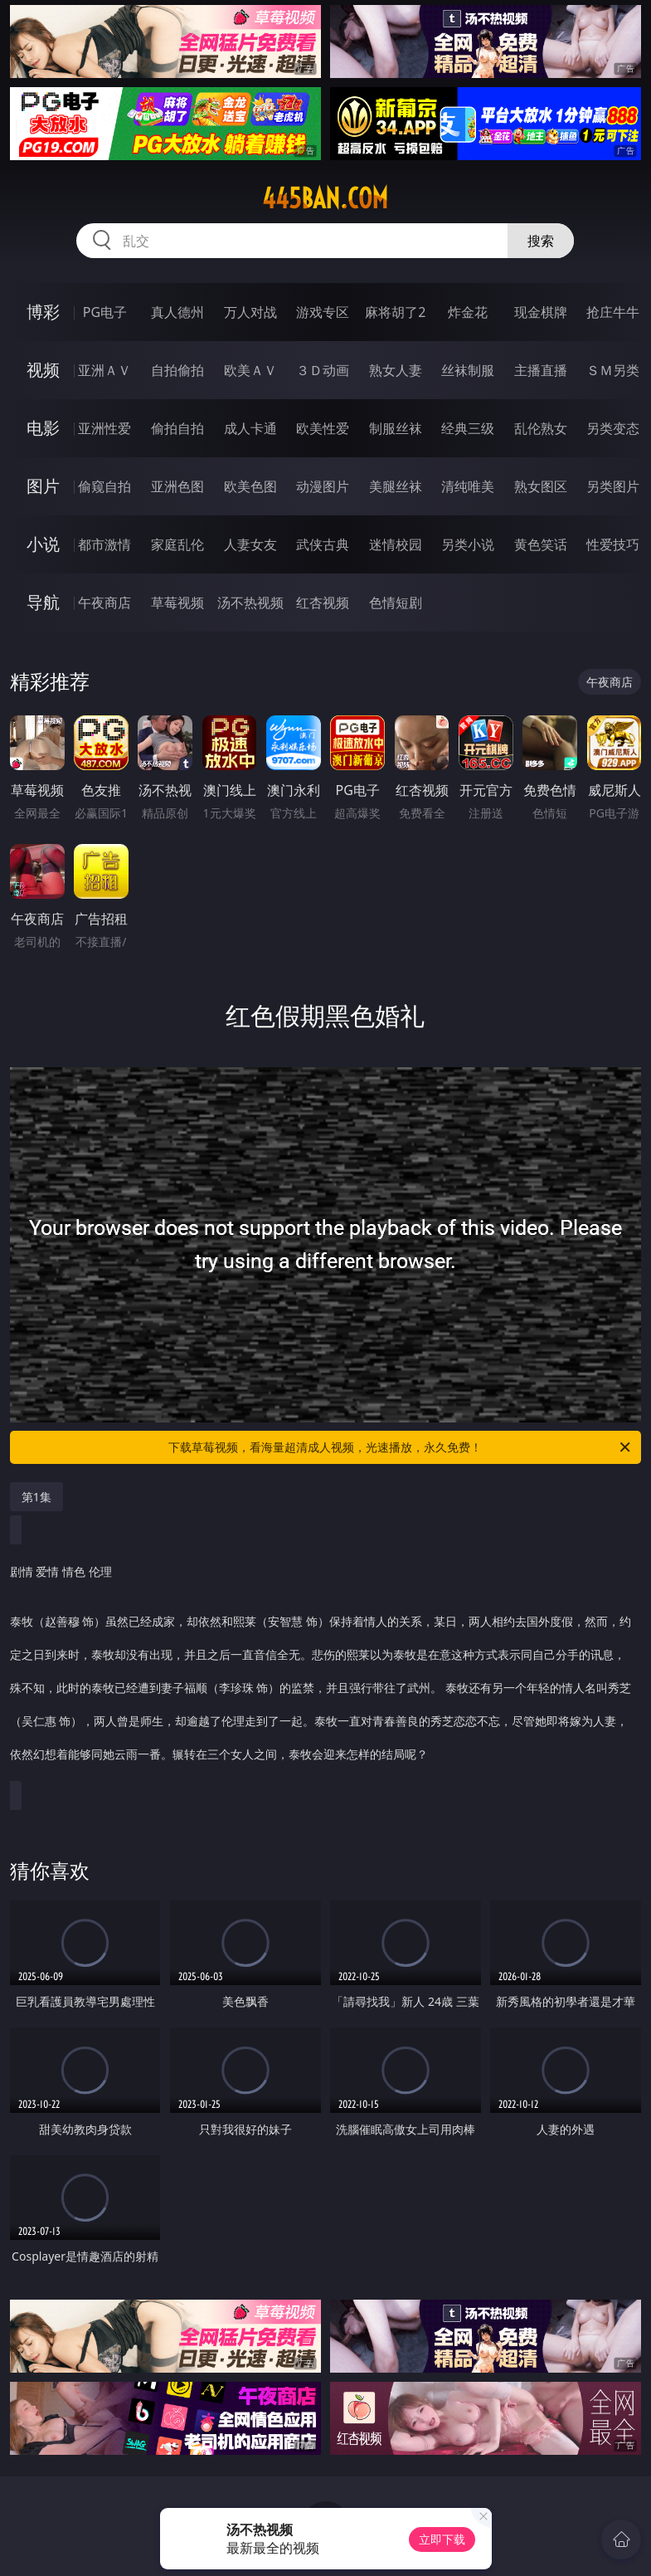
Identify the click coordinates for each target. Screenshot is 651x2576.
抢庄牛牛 (612, 312)
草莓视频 (177, 602)
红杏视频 (322, 602)
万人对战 (250, 312)
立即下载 (442, 2539)
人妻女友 (250, 544)
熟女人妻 (395, 370)
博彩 (43, 311)
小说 (43, 544)
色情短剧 (395, 602)
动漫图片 (322, 486)
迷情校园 (395, 544)
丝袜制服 (467, 370)
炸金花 (468, 312)
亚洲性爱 (104, 428)
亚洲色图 (177, 486)
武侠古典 (322, 544)
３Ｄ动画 (322, 370)
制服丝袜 (395, 428)
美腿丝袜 (395, 486)
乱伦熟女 (540, 428)
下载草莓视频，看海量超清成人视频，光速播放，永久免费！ (400, 1447)
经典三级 (467, 428)
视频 (43, 370)
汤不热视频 (250, 602)
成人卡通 (250, 428)
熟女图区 (540, 486)
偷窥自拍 (104, 486)
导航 (43, 602)
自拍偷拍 (177, 370)
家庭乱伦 (177, 544)
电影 (43, 428)
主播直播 (540, 370)
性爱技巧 (612, 544)
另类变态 (612, 428)
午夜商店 (104, 602)
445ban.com (325, 198)
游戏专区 (322, 312)
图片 (43, 486)
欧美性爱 (322, 428)
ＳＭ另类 (612, 370)
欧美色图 (250, 486)
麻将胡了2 (395, 312)
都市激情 (104, 544)
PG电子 (105, 312)
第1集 (36, 1497)
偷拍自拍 (177, 428)
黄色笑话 (540, 544)
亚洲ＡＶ (104, 370)
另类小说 (467, 544)
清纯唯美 (467, 486)
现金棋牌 (540, 312)
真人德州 (177, 312)
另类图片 (612, 486)
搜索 (540, 241)
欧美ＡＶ (250, 370)
